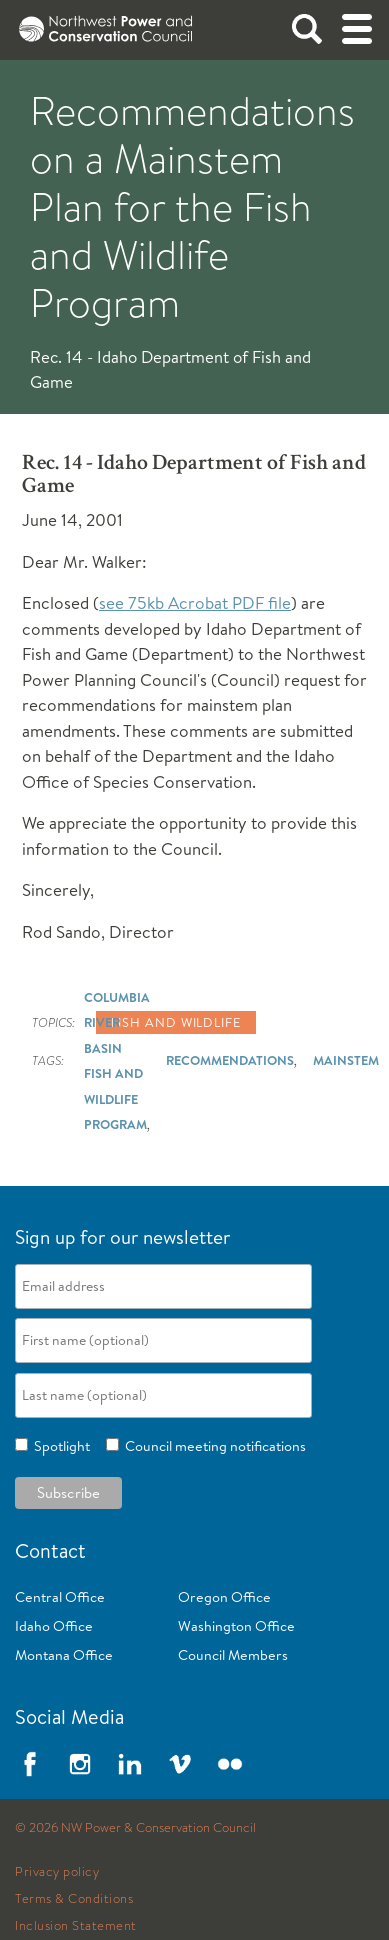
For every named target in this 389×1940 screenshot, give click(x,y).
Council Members (233, 1655)
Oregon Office (224, 1597)
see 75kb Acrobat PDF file (195, 602)
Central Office (60, 1597)
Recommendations (230, 1060)
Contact (50, 1550)
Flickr (230, 1764)
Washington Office (236, 1626)
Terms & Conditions (74, 1899)
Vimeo (180, 1764)
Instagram (80, 1764)
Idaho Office (54, 1626)
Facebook (30, 1764)
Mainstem (346, 1060)
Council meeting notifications (212, 1446)
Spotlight (59, 1446)
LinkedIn (130, 1764)
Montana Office (64, 1655)
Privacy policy (57, 1872)
